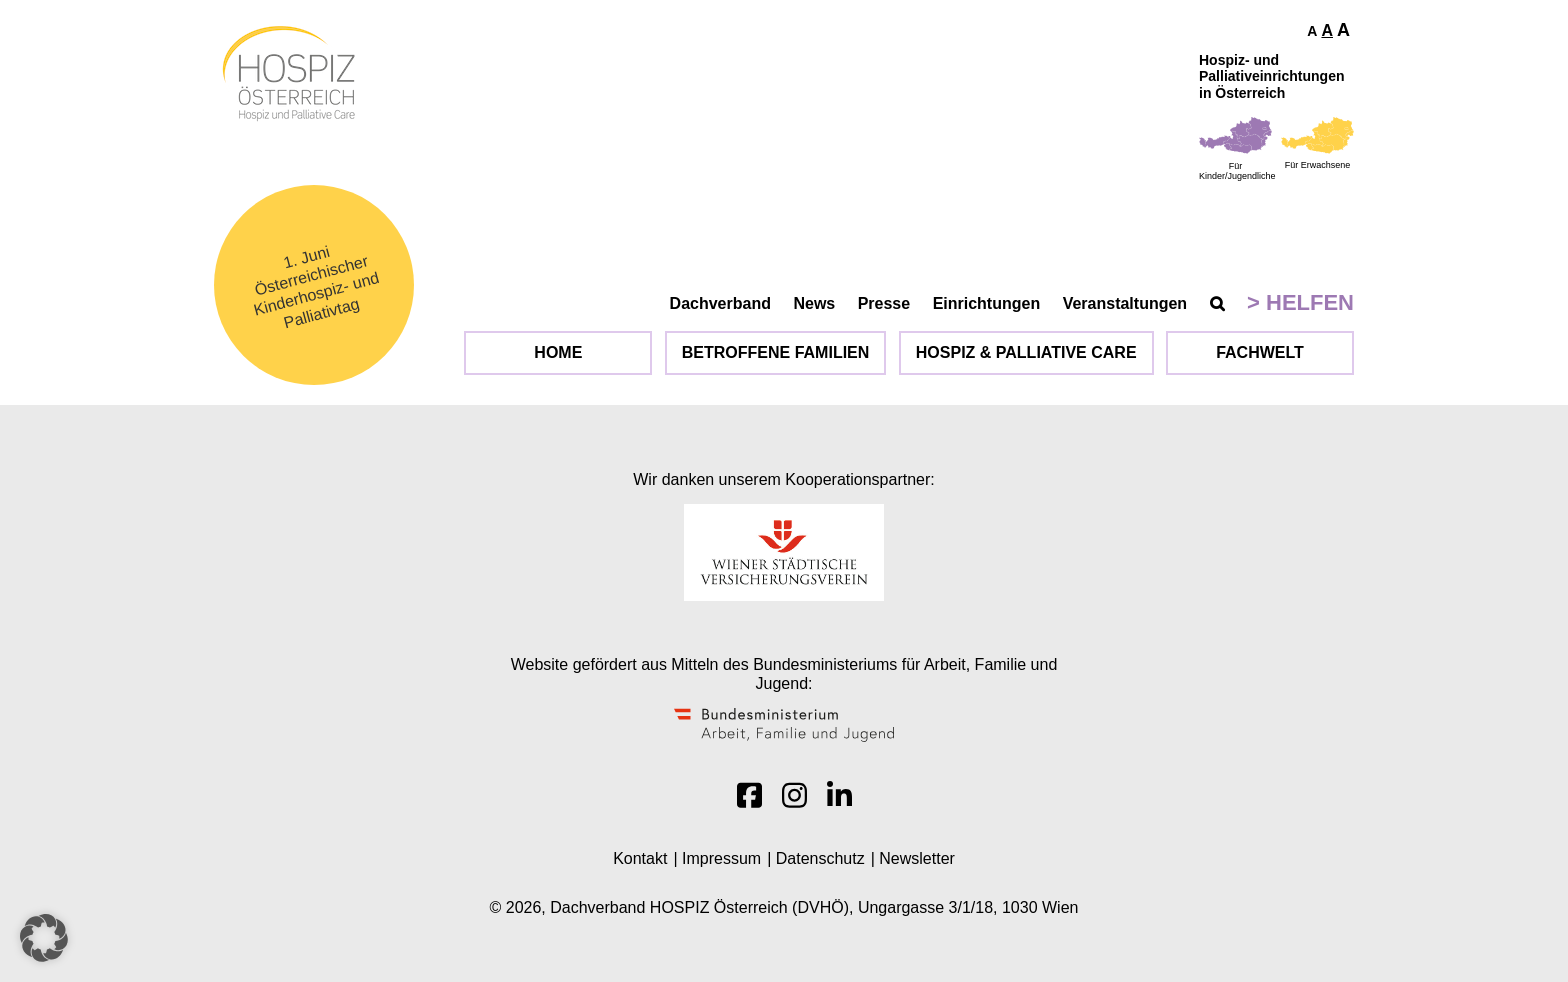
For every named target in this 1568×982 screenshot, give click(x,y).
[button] (44, 938)
